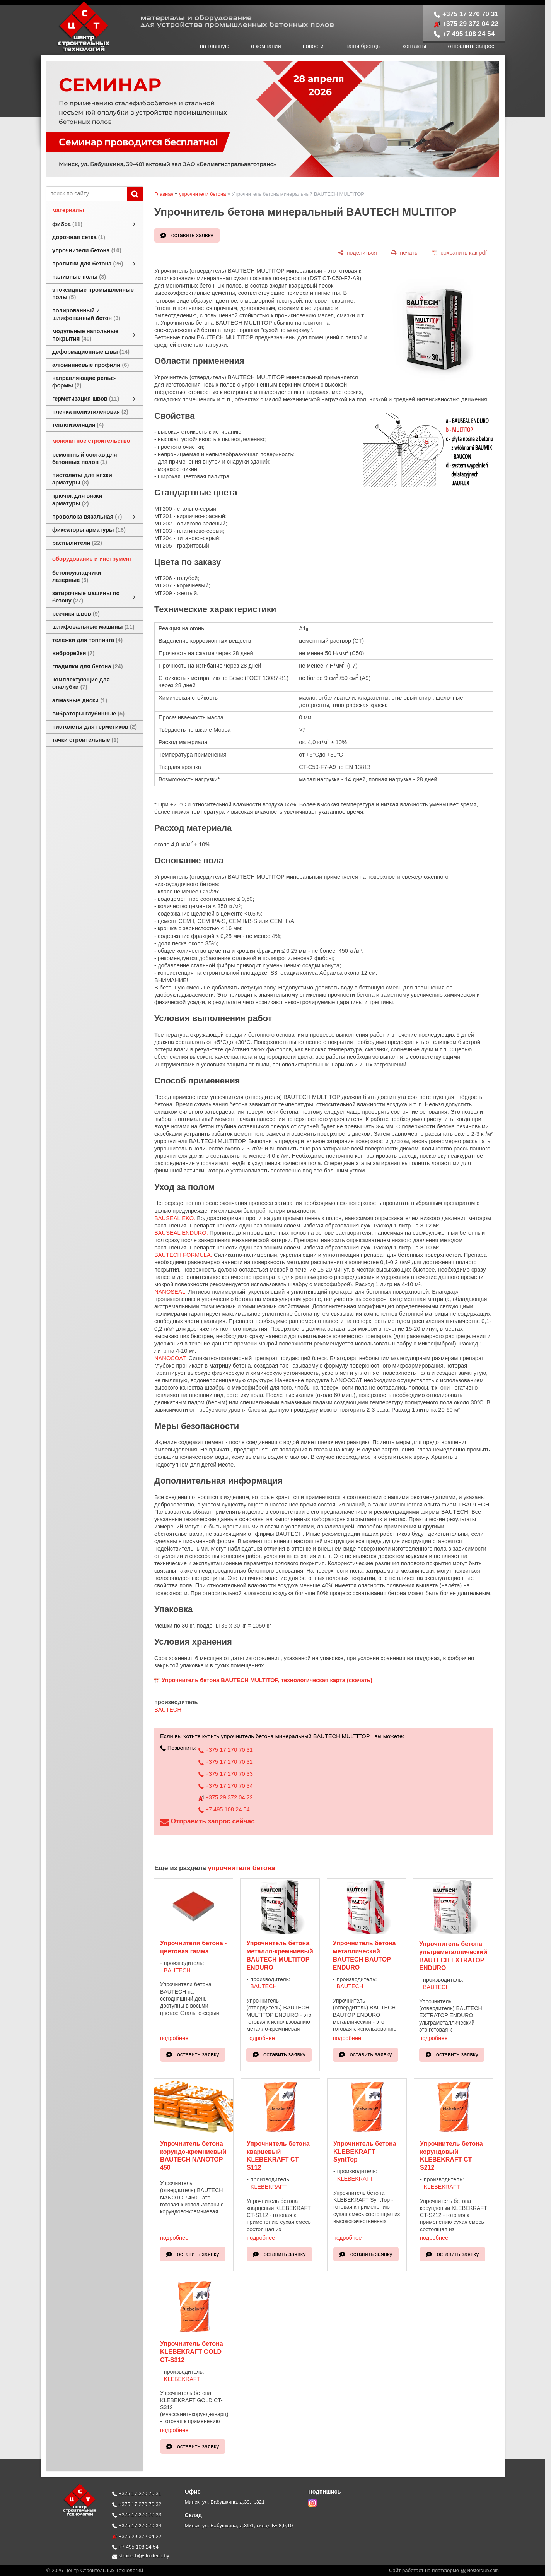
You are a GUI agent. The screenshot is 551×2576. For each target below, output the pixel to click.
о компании (266, 46)
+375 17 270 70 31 (466, 14)
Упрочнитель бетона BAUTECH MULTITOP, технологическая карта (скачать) (267, 1680)
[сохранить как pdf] (459, 253)
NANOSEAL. (170, 1292)
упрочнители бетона (202, 194)
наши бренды (363, 46)
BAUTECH (167, 1709)
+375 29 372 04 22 (466, 23)
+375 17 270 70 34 (225, 1786)
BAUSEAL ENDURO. (181, 1233)
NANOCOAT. (170, 1358)
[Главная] (75, 51)
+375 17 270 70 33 (225, 1774)
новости (313, 46)
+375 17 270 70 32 (225, 1762)
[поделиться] (357, 253)
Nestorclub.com (483, 2570)
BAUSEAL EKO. (174, 1218)
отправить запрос (471, 46)
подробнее (174, 2038)
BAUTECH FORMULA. (183, 1255)
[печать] (404, 253)
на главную (214, 46)
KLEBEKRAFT (269, 2187)
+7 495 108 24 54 (464, 34)
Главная (163, 194)
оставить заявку (192, 235)
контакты (414, 46)
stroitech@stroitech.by (140, 2556)
